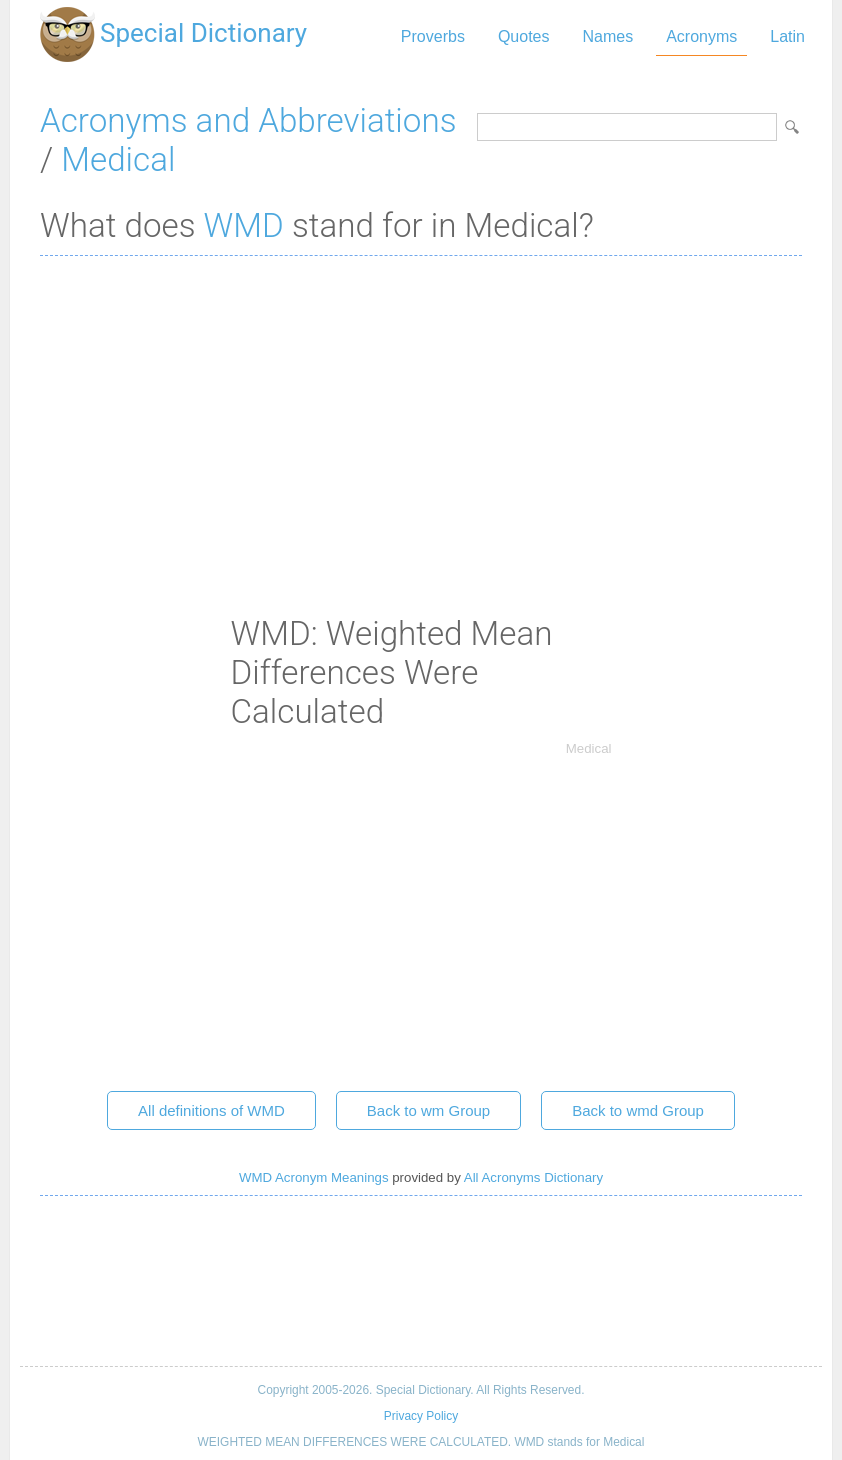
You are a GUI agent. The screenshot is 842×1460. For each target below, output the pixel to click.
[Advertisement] (421, 416)
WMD (244, 225)
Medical (118, 159)
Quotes (524, 36)
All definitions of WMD (211, 1110)
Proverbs (433, 36)
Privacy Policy (421, 1416)
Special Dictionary (203, 33)
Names (607, 36)
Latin (787, 36)
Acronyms (701, 36)
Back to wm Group (428, 1110)
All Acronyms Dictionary (533, 1177)
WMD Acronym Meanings (314, 1177)
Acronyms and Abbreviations (248, 120)
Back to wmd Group (638, 1110)
